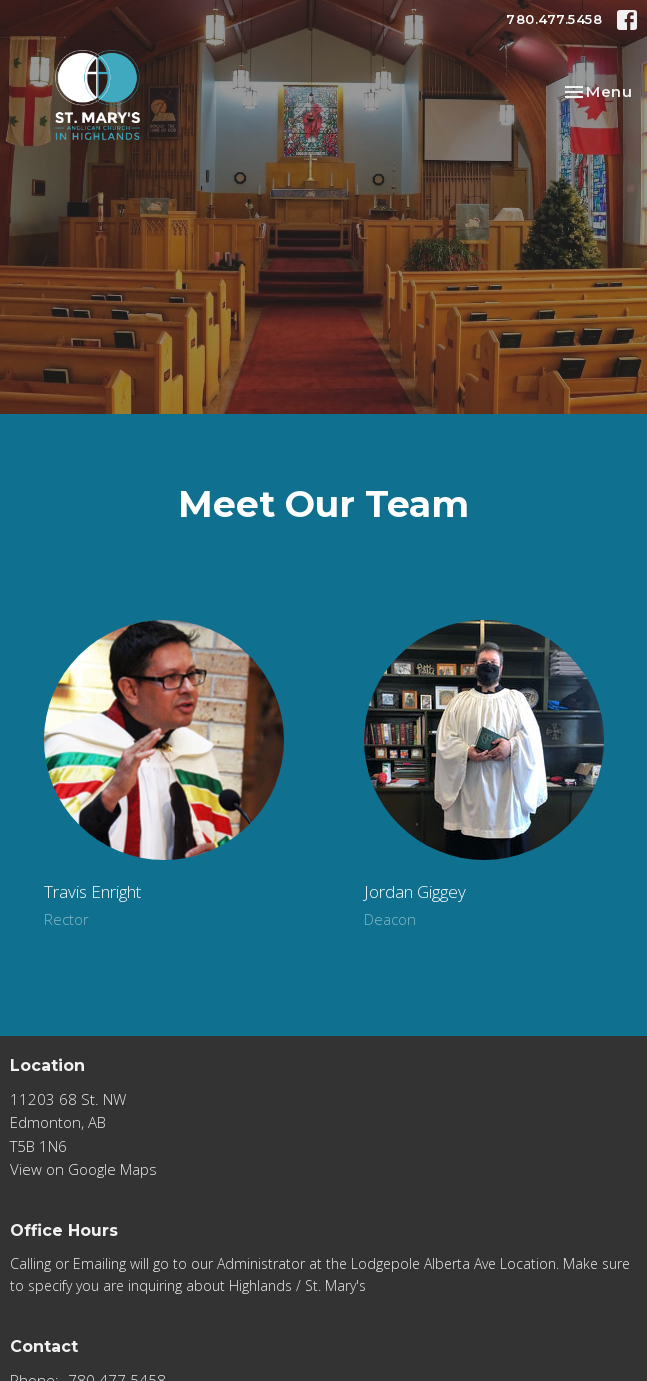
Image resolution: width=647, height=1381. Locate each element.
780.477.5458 (554, 19)
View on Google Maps (83, 1169)
